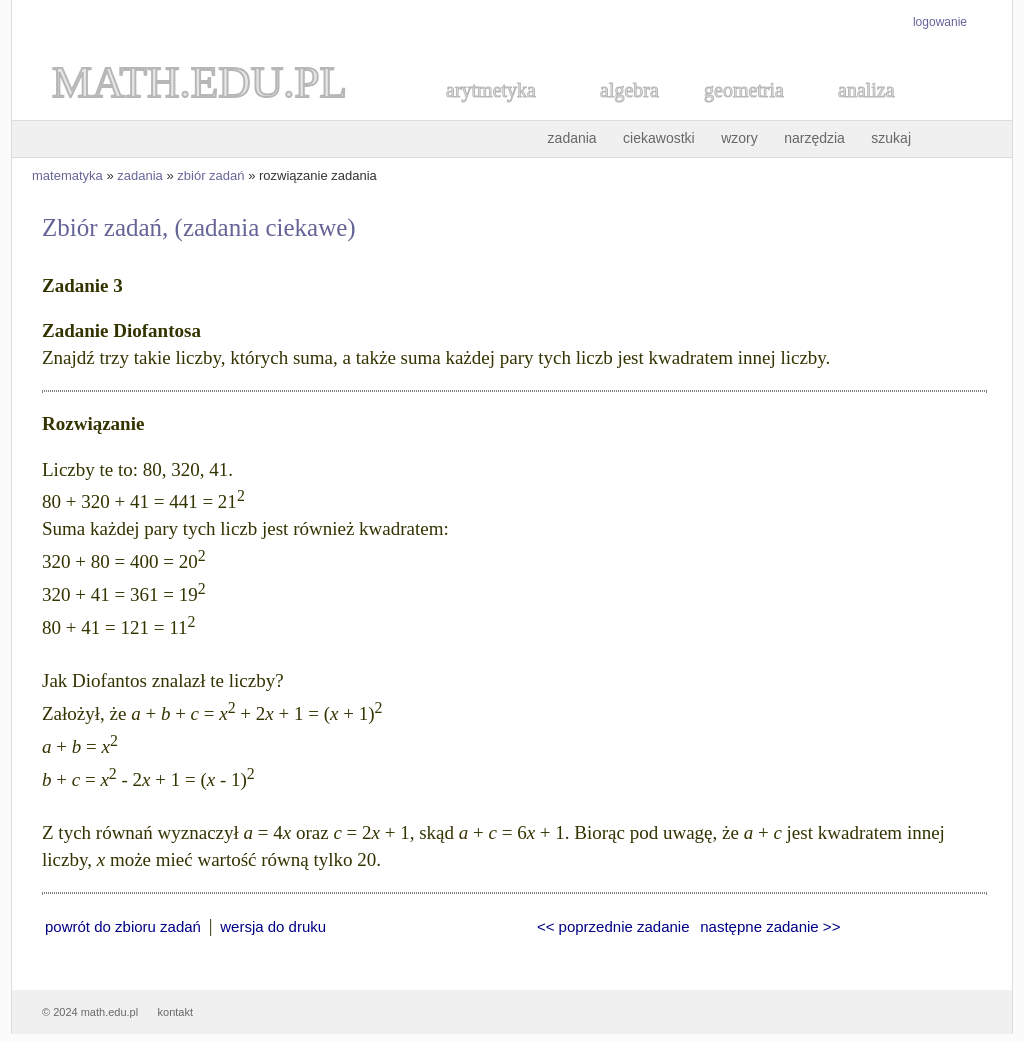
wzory (739, 138)
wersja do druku (273, 926)
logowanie (940, 22)
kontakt (175, 1012)
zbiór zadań (210, 175)
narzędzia (814, 138)
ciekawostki (659, 138)
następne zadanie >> (770, 926)
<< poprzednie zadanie (613, 926)
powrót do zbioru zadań (123, 926)
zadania (572, 138)
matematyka (67, 175)
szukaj (891, 138)
